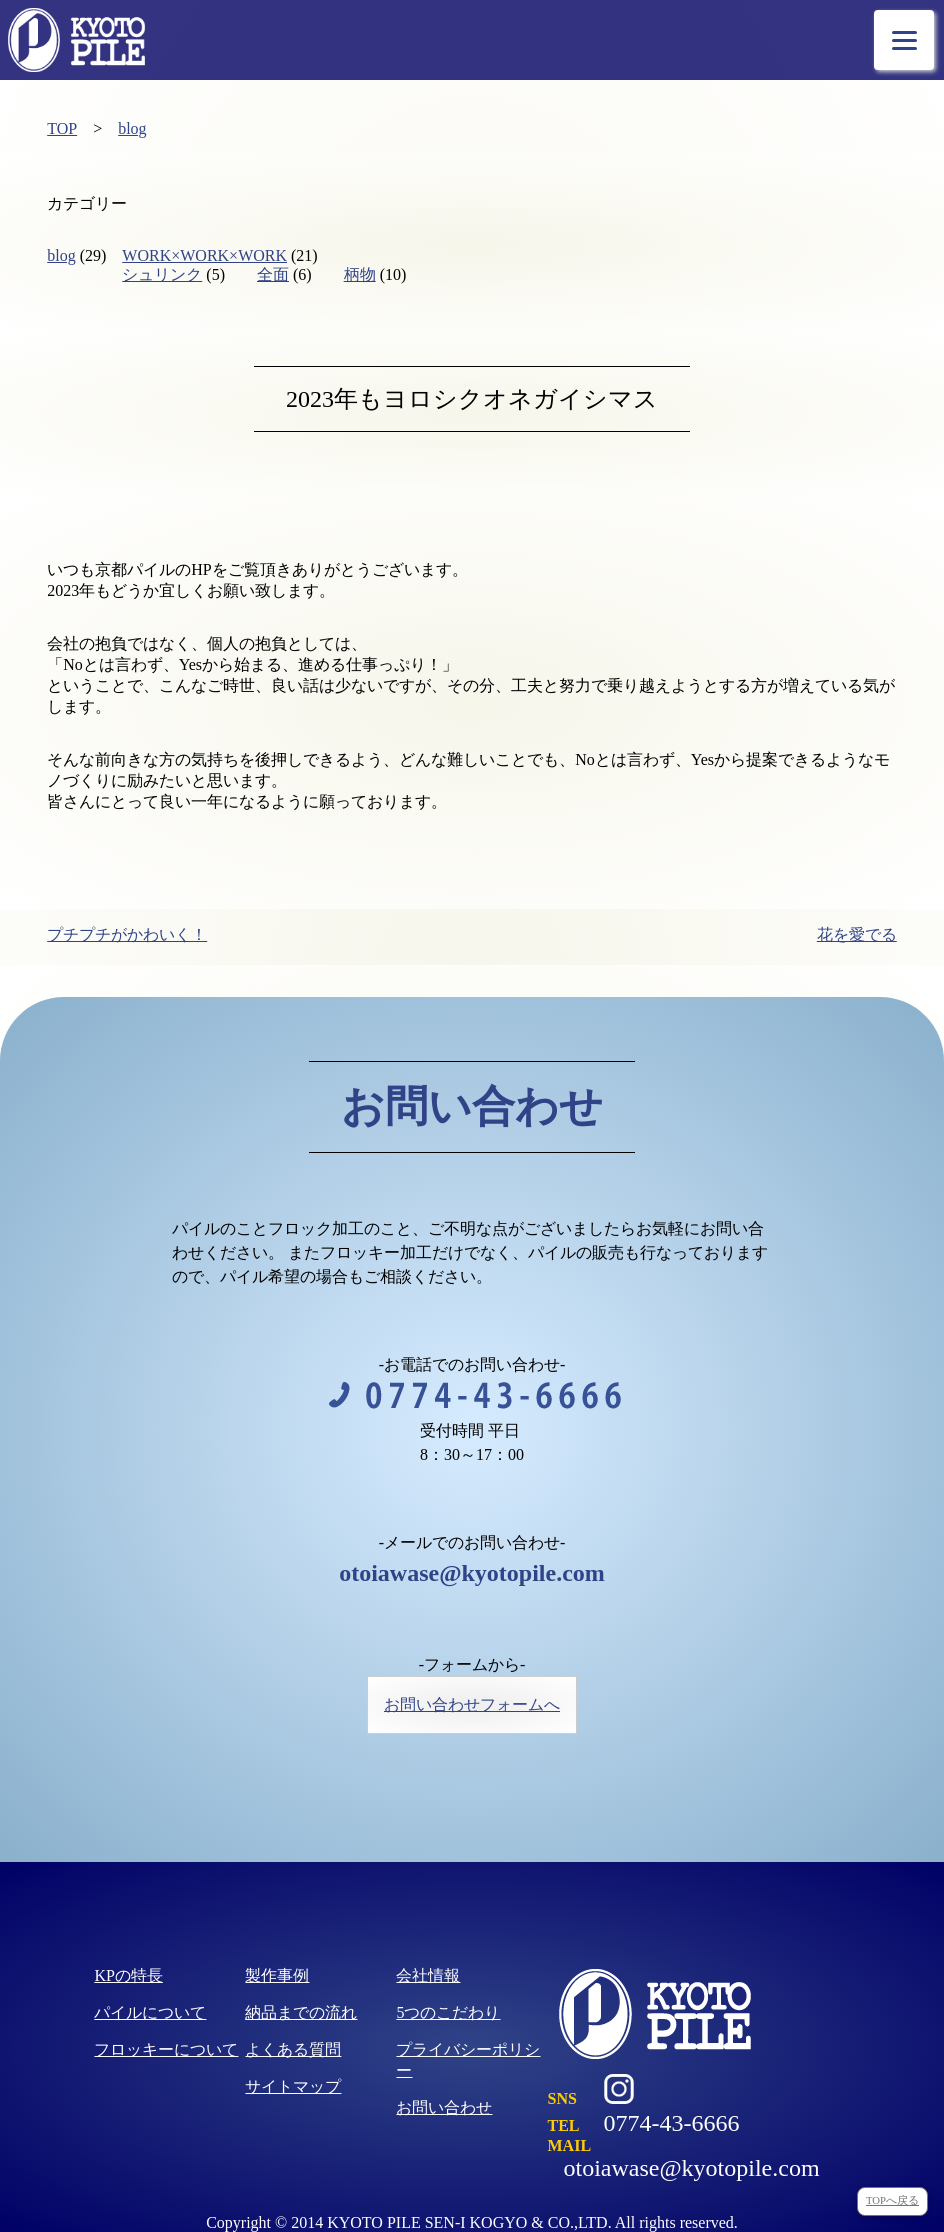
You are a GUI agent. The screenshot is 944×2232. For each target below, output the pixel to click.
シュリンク (162, 274)
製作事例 (277, 1975)
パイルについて (150, 2012)
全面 (273, 274)
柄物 (360, 274)
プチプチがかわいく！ (127, 934)
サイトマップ (293, 2086)
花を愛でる (857, 934)
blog (132, 128)
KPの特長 (128, 1975)
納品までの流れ (301, 2012)
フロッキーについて (166, 2049)
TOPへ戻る (892, 2200)
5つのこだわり (448, 2012)
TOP (62, 128)
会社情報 (428, 1975)
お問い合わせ (444, 2107)
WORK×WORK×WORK (204, 255)
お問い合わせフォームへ (472, 1704)
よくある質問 (293, 2049)
